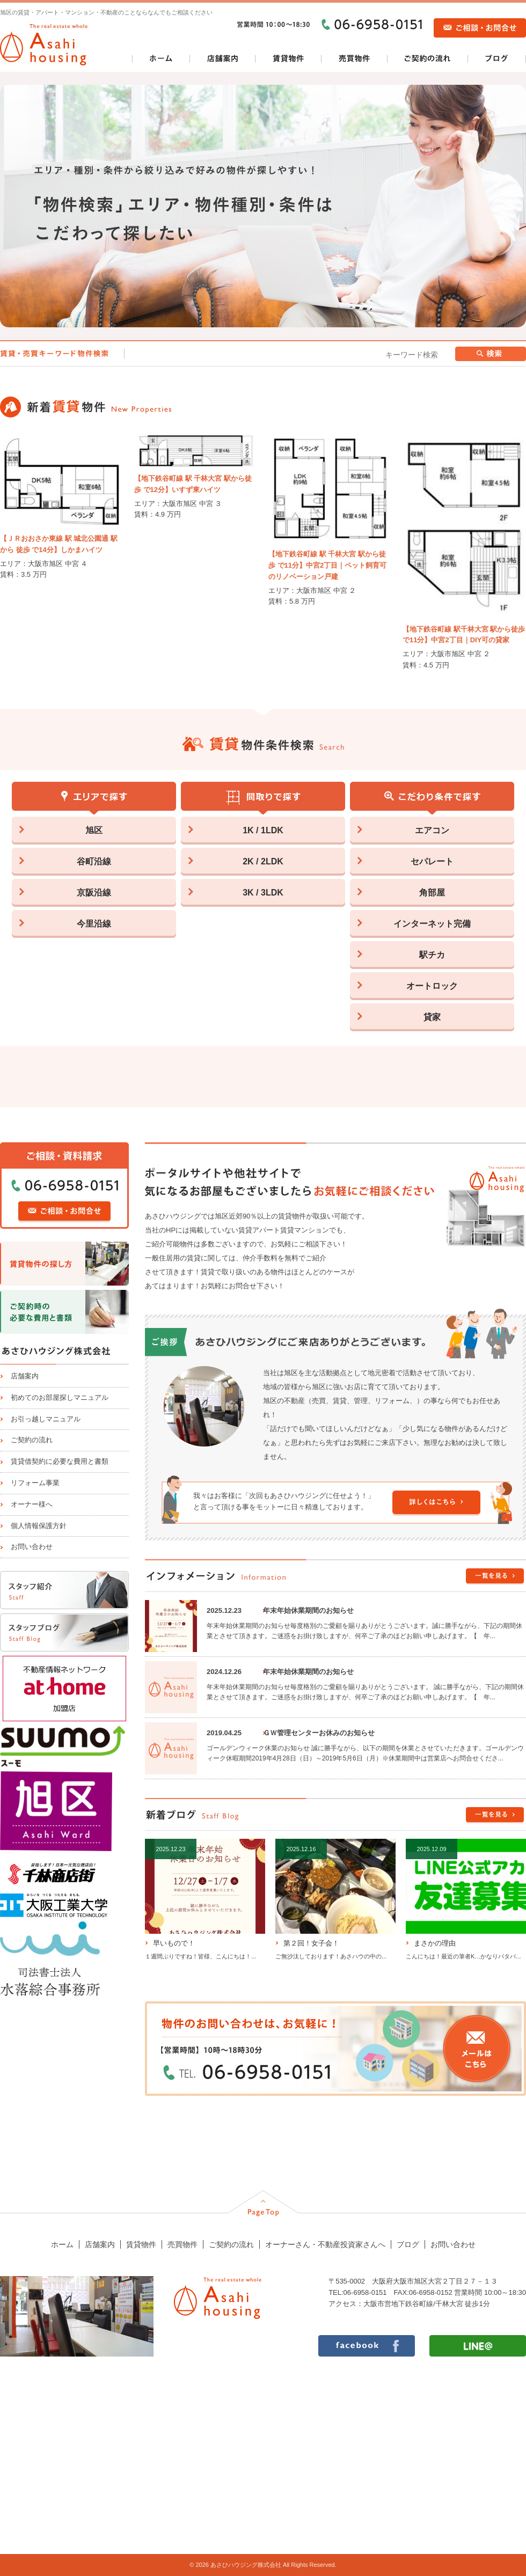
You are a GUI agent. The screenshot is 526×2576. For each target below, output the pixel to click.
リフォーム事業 (35, 1483)
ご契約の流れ (32, 1440)
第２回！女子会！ (311, 1943)
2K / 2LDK (263, 861)
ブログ (408, 2244)
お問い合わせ (32, 1547)
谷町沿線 (94, 861)
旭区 (94, 830)
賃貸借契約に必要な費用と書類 (59, 1461)
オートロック (432, 985)
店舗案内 (25, 1376)
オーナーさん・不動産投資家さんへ (325, 2244)
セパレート (432, 861)
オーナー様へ (32, 1504)
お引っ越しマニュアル (46, 1419)
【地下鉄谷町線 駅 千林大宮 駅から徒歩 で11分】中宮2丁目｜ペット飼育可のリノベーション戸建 (327, 565)
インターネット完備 (432, 923)
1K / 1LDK (263, 830)
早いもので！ (174, 1943)
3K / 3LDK (263, 892)
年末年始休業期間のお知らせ (308, 1610)
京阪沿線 (94, 892)
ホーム (62, 2244)
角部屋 (432, 892)
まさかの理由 (435, 1943)
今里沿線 (94, 923)
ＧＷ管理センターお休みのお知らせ (319, 1733)
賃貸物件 (141, 2244)
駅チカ (432, 954)
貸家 (432, 1017)
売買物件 (182, 2244)
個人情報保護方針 (39, 1526)
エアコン (432, 830)
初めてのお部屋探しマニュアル (59, 1397)
